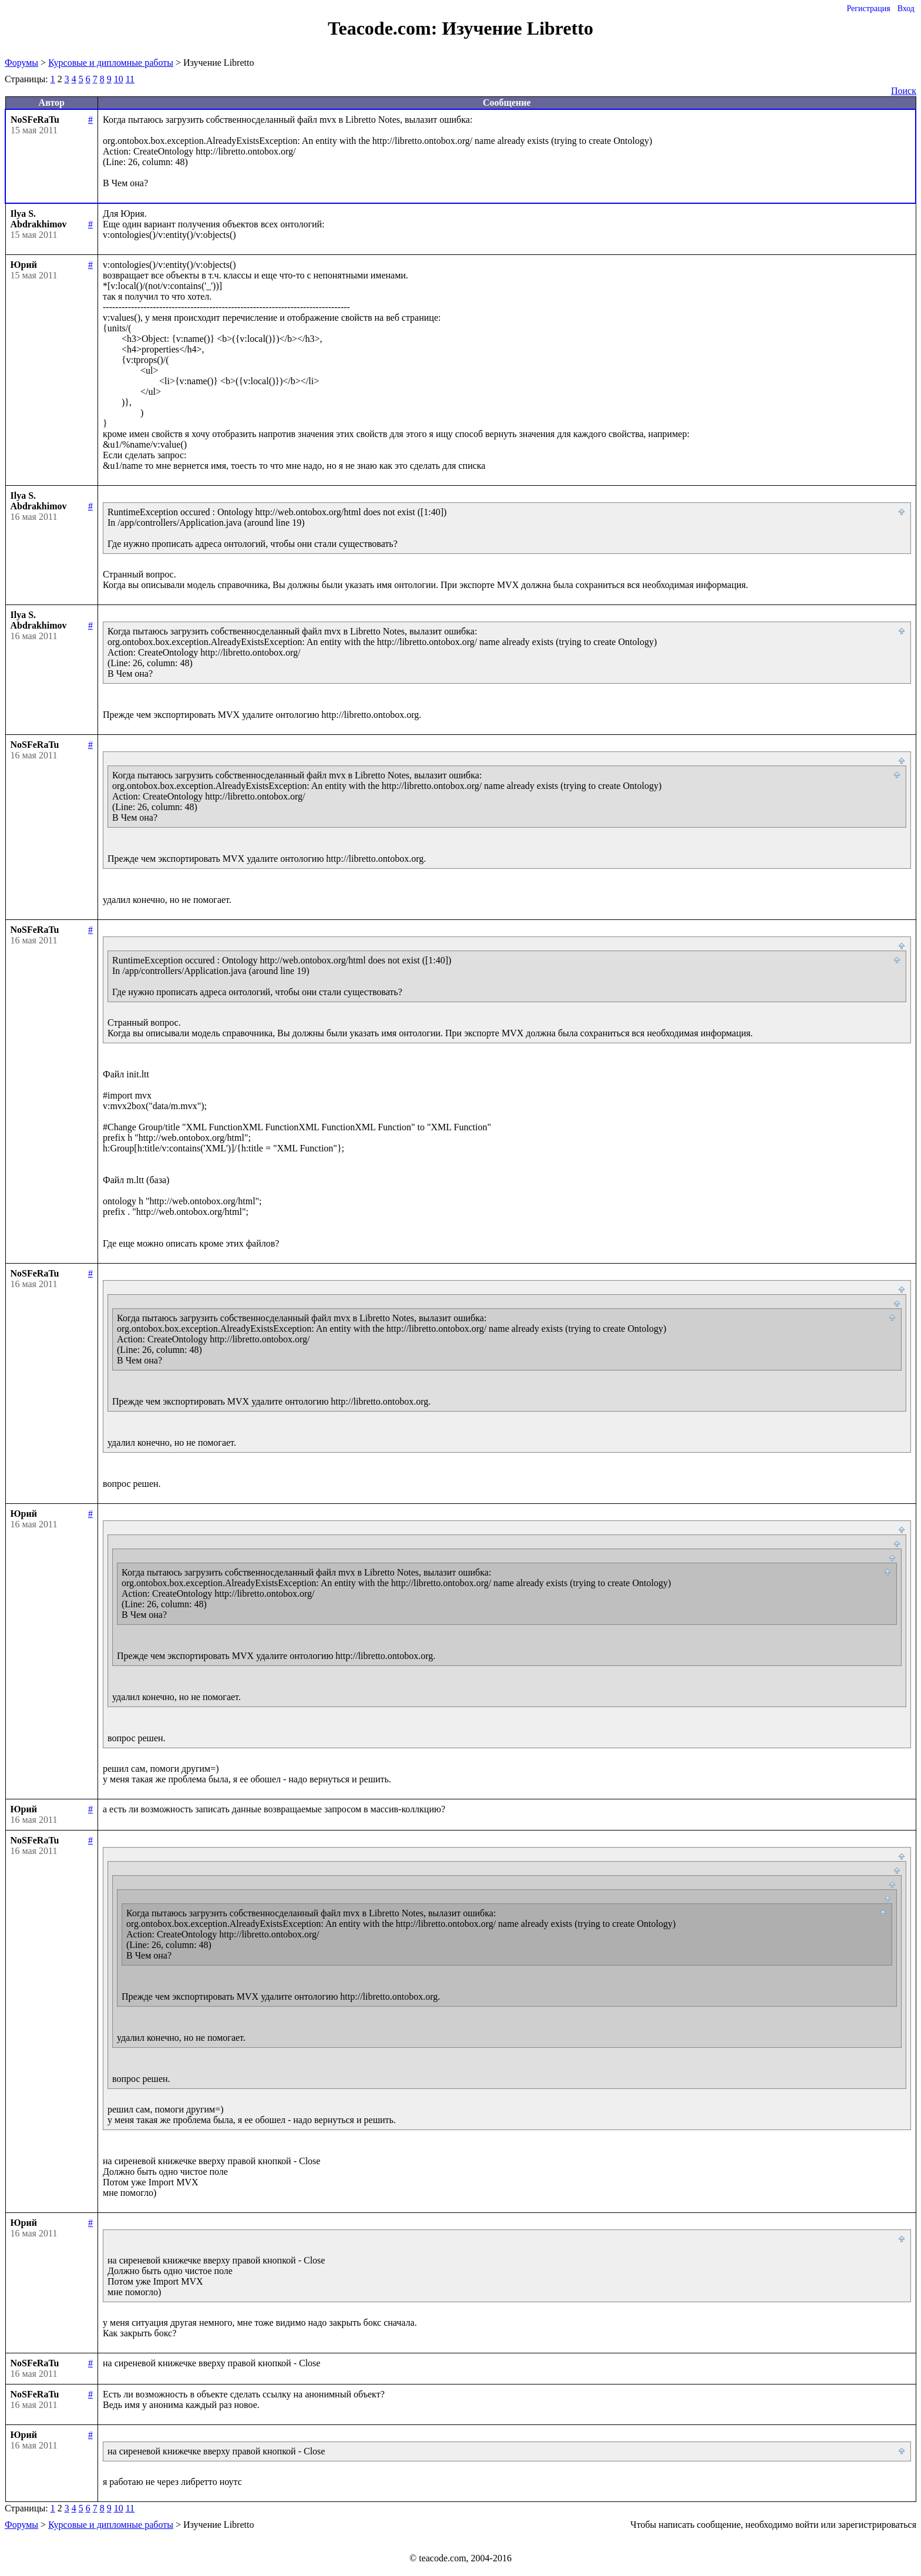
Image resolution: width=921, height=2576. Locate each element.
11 (130, 79)
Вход (906, 8)
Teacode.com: (385, 28)
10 (118, 79)
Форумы (21, 63)
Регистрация (868, 8)
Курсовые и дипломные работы (110, 63)
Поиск (903, 91)
